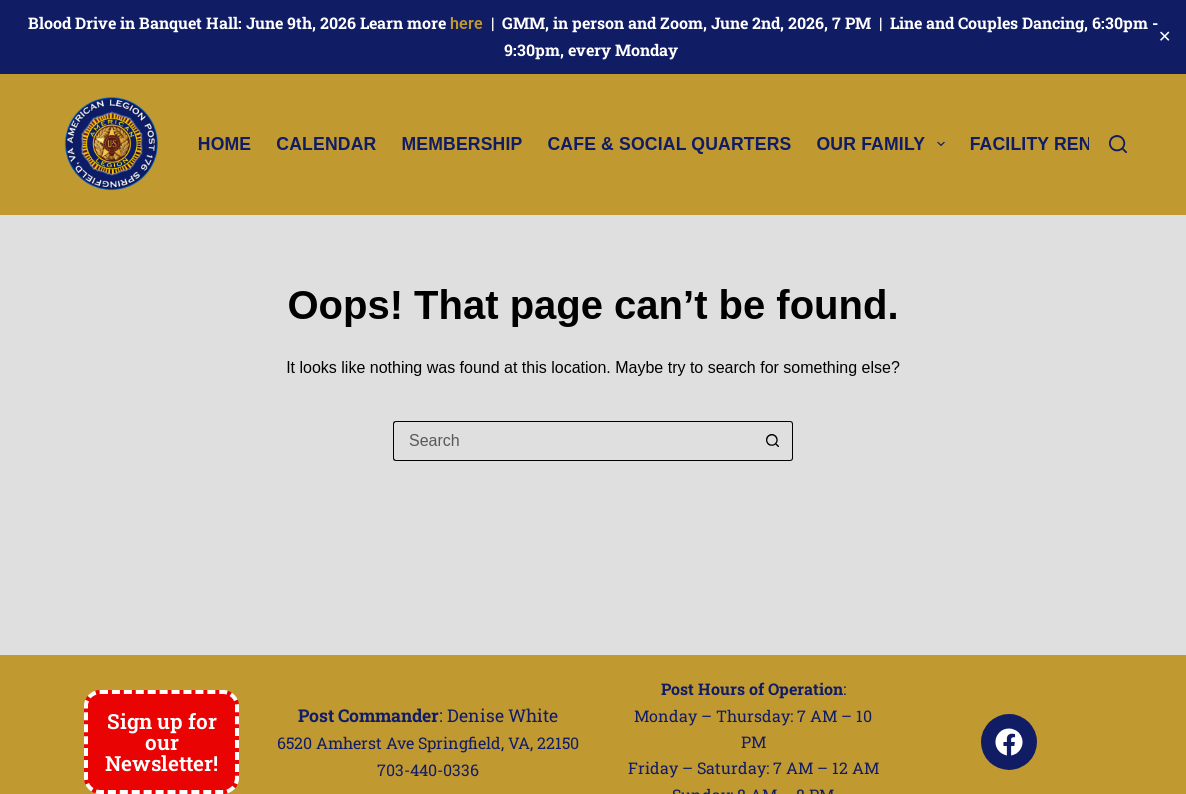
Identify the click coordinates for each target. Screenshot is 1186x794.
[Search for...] (573, 441)
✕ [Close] (1164, 36)
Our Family (884, 144)
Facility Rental (1061, 144)
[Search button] (773, 441)
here (466, 23)
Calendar (326, 144)
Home (225, 144)
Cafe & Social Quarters (669, 144)
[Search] (1118, 144)
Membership (461, 144)
